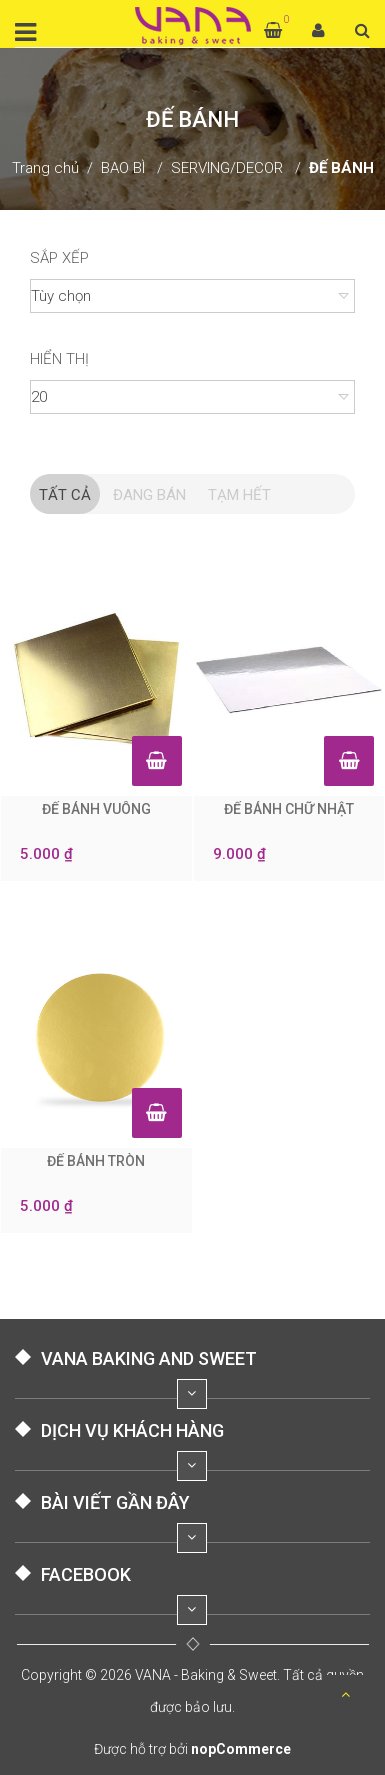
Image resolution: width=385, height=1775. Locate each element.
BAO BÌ (123, 168)
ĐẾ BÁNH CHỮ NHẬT (289, 809)
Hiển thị (59, 359)
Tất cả (65, 495)
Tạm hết (239, 495)
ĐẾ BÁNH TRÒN (96, 1161)
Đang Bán (149, 495)
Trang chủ (45, 168)
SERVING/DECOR (227, 168)
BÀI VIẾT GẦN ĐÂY (115, 1502)
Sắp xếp (59, 258)
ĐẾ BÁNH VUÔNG (96, 809)
